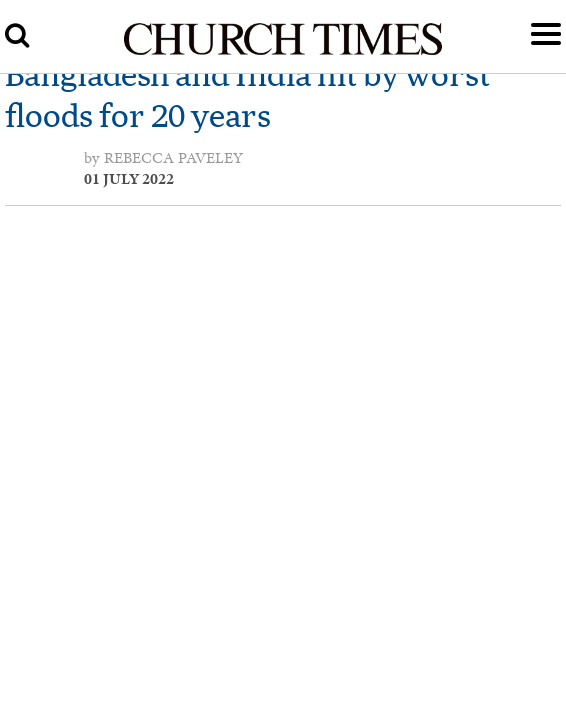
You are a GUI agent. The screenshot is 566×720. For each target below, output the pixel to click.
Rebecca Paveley (173, 158)
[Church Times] (283, 52)
